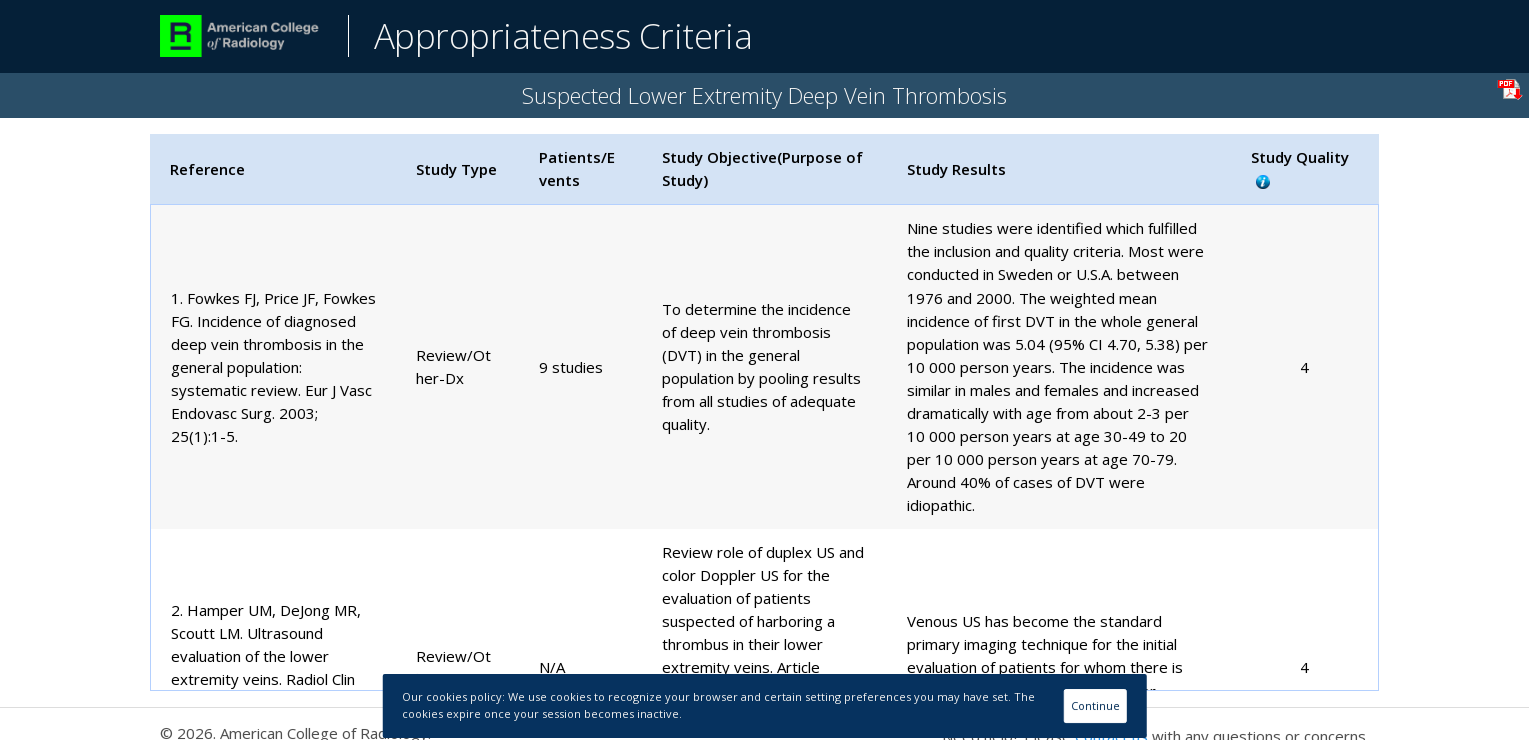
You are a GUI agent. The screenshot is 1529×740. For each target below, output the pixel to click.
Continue (1095, 705)
